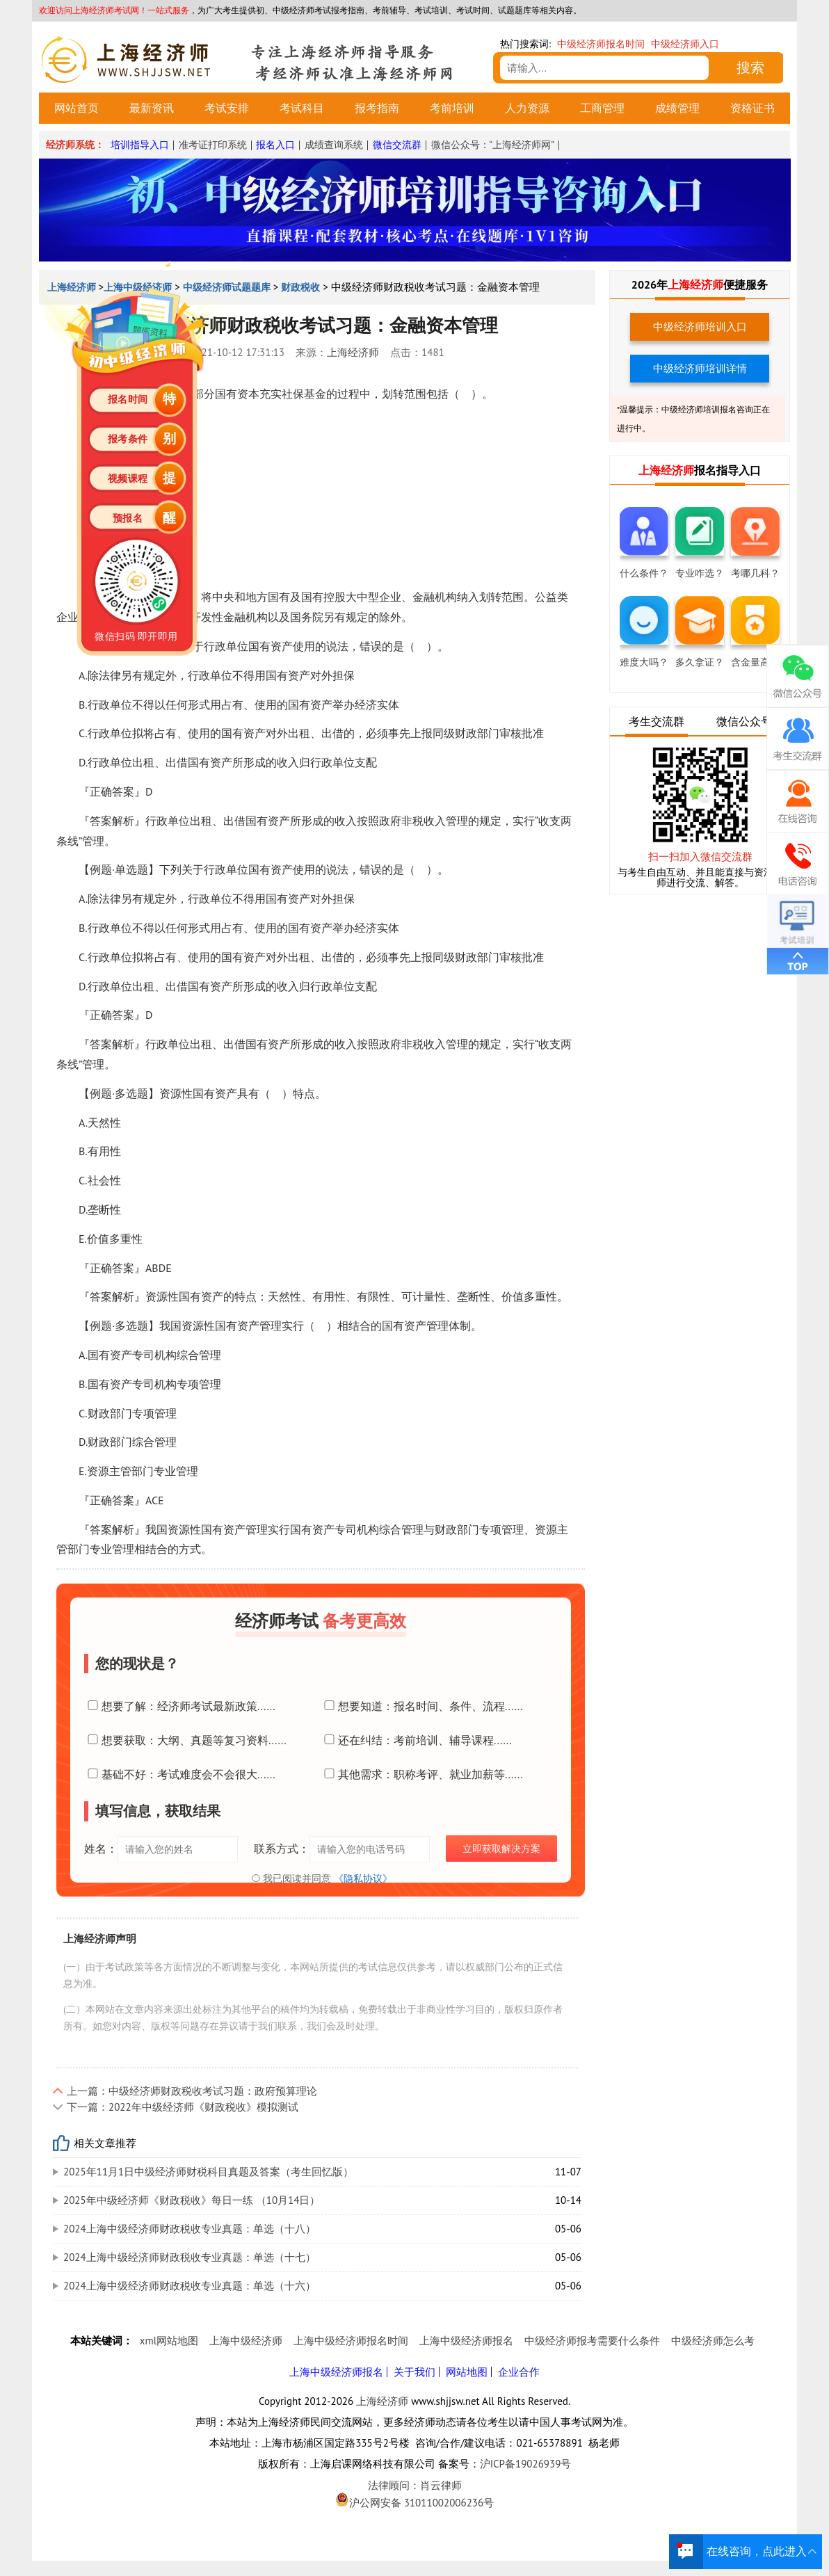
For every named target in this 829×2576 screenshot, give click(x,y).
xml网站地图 (169, 2340)
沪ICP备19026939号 (526, 2463)
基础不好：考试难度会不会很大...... (179, 1774)
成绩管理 (677, 108)
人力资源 (527, 108)
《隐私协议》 (363, 1878)
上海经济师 (353, 352)
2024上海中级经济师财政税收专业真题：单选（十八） (189, 2228)
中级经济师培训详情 (700, 368)
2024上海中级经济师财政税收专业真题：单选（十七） (189, 2257)
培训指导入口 (140, 144)
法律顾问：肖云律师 (414, 2486)
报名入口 (275, 144)
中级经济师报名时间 (601, 44)
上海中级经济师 (245, 2340)
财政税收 (300, 287)
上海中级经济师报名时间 (350, 2340)
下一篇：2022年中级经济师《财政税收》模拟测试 (182, 2107)
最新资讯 (151, 108)
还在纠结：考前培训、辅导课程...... (416, 1740)
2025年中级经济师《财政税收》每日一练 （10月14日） (191, 2200)
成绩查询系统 (334, 144)
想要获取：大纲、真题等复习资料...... (185, 1740)
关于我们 (414, 2371)
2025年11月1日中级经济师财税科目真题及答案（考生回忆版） (208, 2171)
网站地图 (467, 2371)
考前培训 (452, 108)
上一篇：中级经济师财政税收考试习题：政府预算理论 (192, 2091)
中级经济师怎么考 (713, 2340)
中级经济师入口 (685, 44)
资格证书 (752, 108)
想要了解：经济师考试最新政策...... (179, 1706)
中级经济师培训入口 (700, 326)
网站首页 (76, 108)
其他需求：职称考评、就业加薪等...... (422, 1774)
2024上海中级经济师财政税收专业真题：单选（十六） (189, 2285)
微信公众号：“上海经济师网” (493, 144)
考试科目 (302, 108)
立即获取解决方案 (501, 1848)
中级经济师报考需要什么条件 (592, 2340)
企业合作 (519, 2371)
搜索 (750, 67)
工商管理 (602, 108)
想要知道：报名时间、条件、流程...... (422, 1706)
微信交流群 (397, 144)
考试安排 (226, 108)
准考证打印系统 (213, 144)
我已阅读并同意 (320, 1878)
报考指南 (377, 108)
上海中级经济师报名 (466, 2340)
